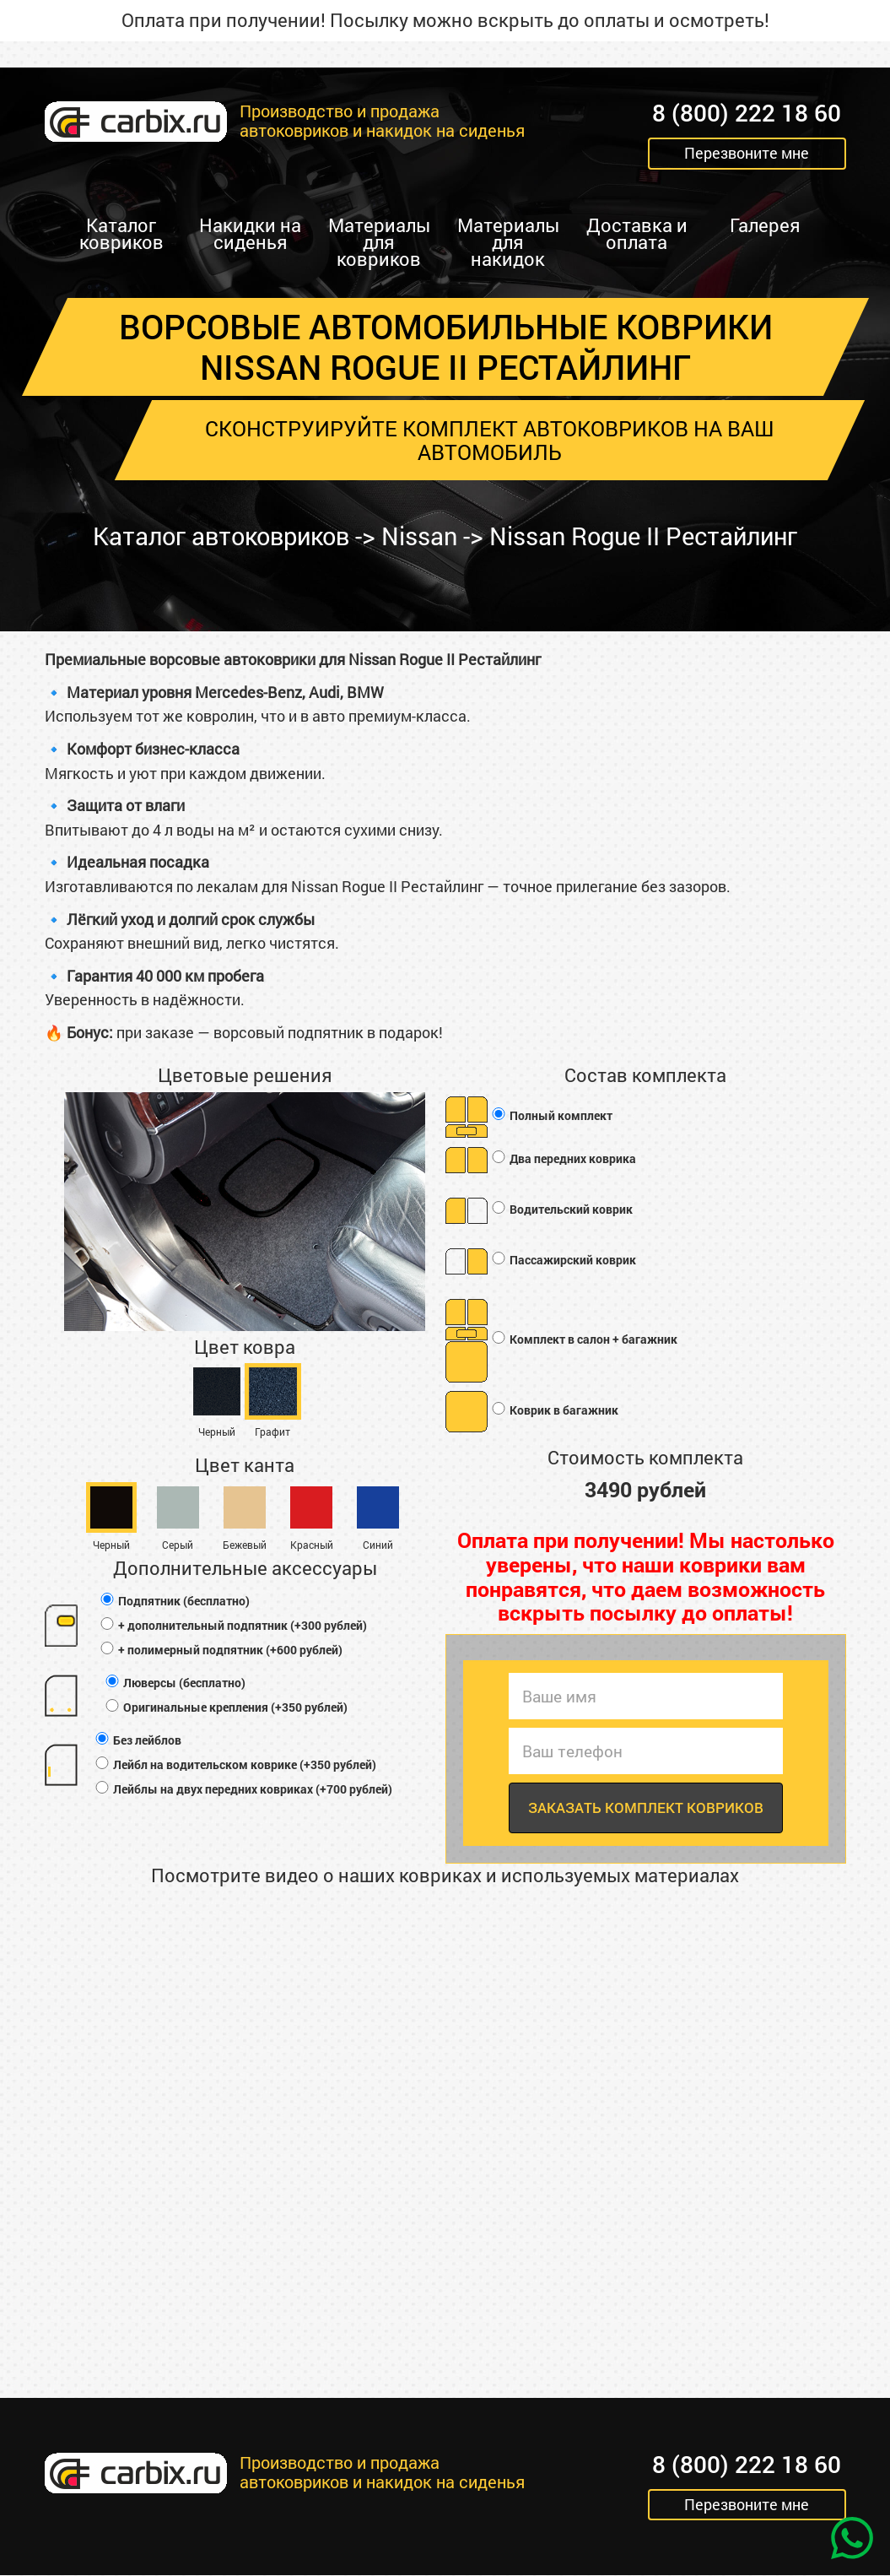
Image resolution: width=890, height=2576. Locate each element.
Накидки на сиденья (250, 233)
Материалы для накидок (508, 242)
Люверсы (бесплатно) (174, 1683)
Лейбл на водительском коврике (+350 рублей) (235, 1764)
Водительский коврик (561, 1209)
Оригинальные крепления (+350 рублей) (226, 1707)
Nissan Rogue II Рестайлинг (652, 536)
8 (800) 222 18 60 (746, 113)
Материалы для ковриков (379, 242)
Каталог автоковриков (212, 536)
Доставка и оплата (637, 233)
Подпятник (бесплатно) (174, 1601)
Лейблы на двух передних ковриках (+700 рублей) (243, 1789)
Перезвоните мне (746, 153)
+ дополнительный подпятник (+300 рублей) (233, 1625)
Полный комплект (551, 1115)
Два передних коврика (563, 1158)
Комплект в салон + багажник (583, 1339)
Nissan (419, 536)
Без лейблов (137, 1740)
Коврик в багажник (554, 1410)
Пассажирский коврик (563, 1260)
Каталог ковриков (121, 233)
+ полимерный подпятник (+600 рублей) (221, 1650)
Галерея (765, 225)
